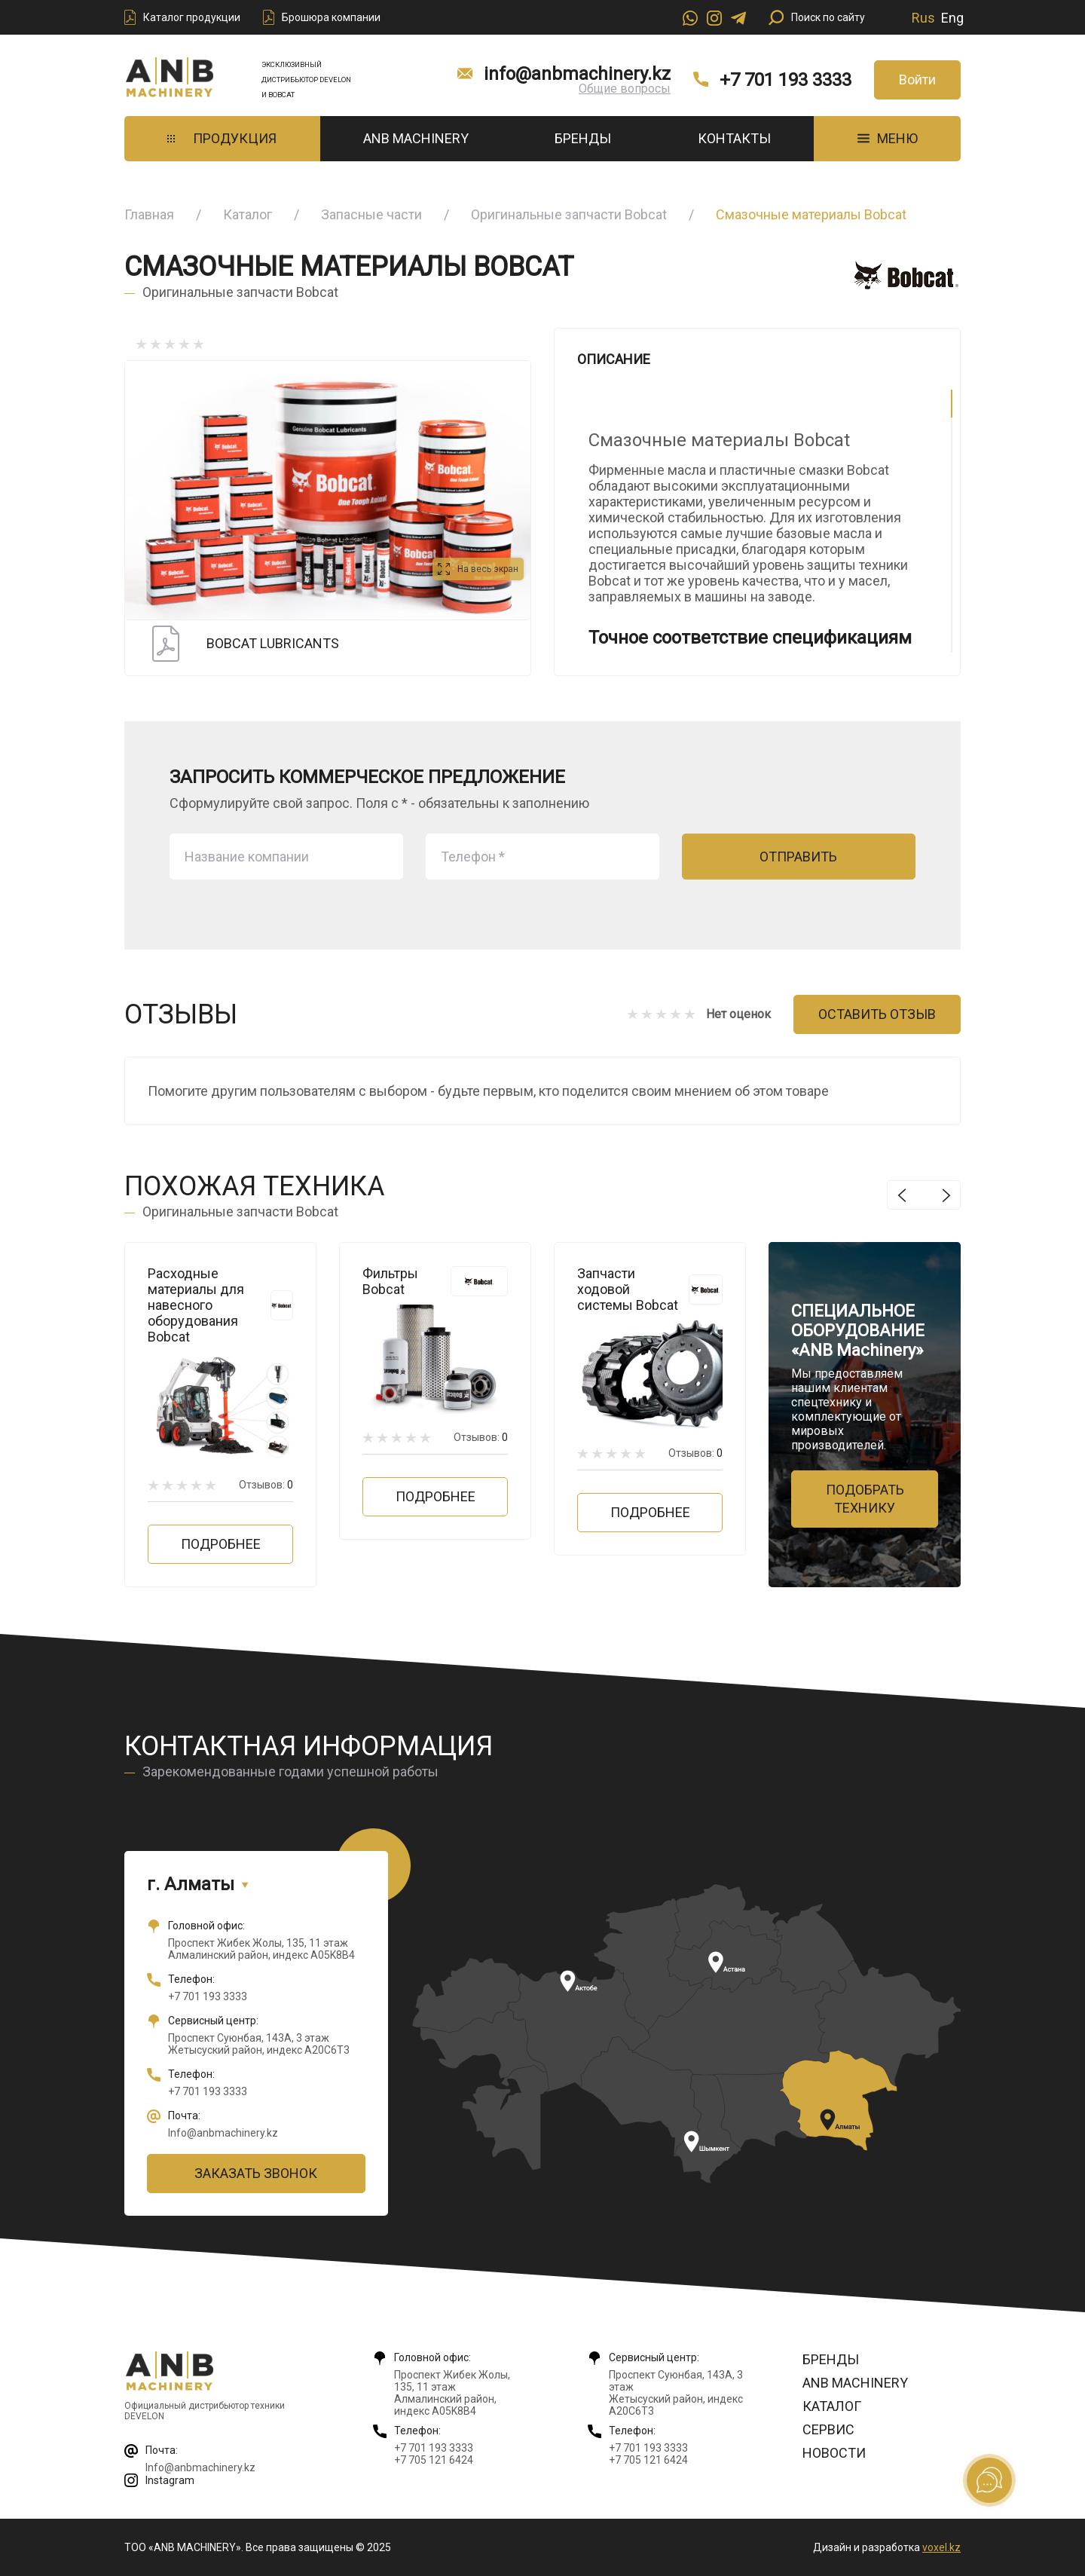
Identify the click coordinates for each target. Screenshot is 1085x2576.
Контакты (734, 138)
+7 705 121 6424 (433, 2460)
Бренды (583, 138)
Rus (923, 18)
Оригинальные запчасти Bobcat (569, 214)
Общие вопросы (625, 88)
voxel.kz (941, 2547)
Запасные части (371, 214)
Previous (901, 1195)
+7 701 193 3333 (785, 80)
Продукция (222, 138)
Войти (917, 79)
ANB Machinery (416, 138)
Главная (149, 214)
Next (946, 1195)
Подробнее (221, 1544)
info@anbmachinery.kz (577, 74)
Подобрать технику (865, 1499)
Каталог (247, 214)
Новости (834, 2453)
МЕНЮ (887, 138)
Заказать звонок (255, 2173)
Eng (952, 18)
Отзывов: (266, 1485)
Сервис (828, 2429)
